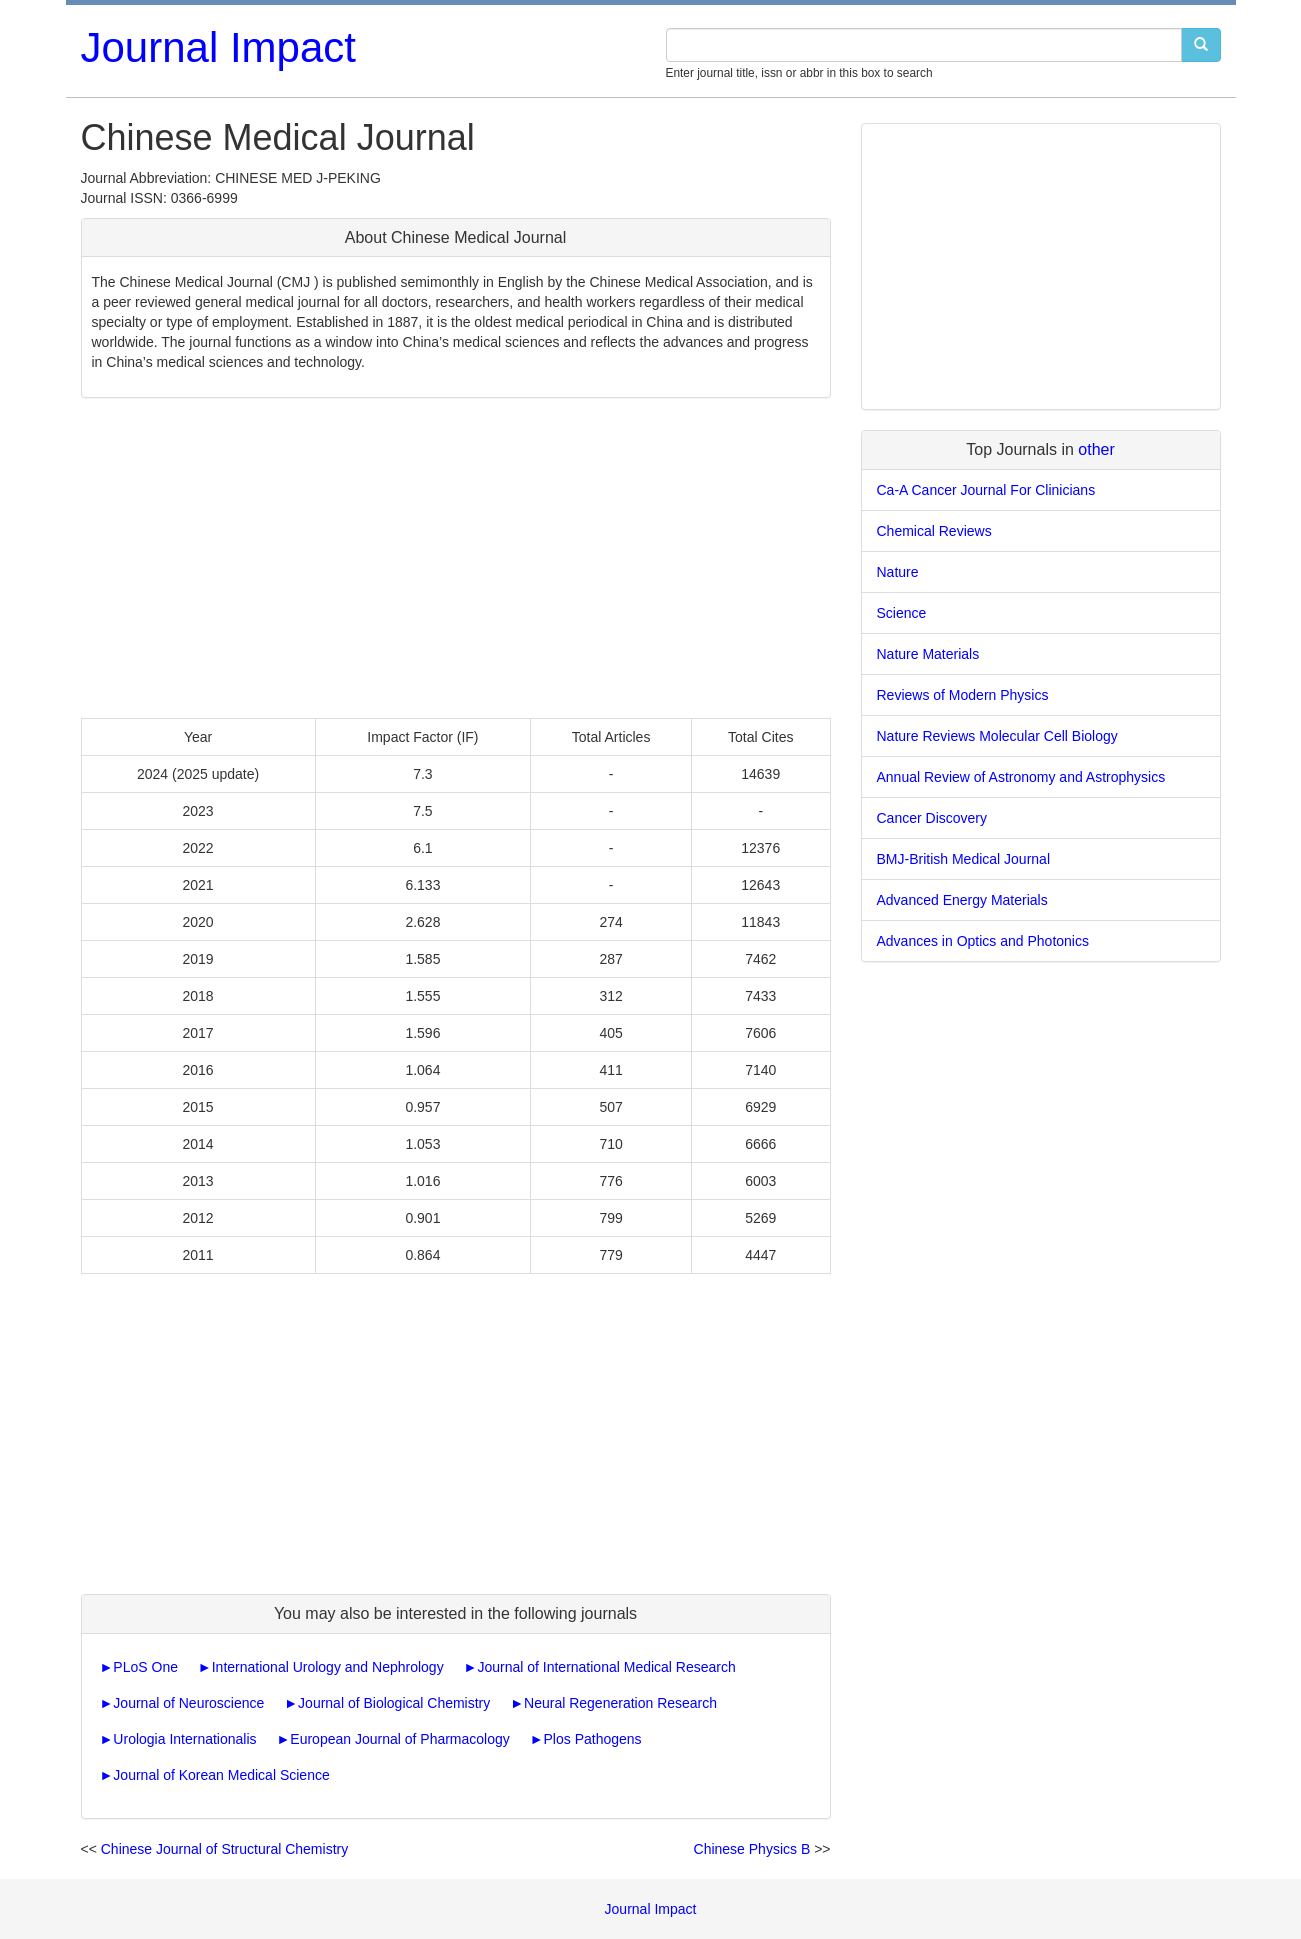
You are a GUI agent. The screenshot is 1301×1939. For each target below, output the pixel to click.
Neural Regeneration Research (620, 1703)
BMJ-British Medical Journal (964, 859)
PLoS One (145, 1667)
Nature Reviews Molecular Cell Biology (997, 736)
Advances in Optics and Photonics (983, 941)
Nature (898, 572)
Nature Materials (928, 654)
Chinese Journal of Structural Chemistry (224, 1849)
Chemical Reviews (934, 531)
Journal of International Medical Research (606, 1667)
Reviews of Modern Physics (963, 695)
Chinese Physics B (752, 1849)
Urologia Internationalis (184, 1739)
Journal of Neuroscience (188, 1703)
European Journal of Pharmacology (399, 1739)
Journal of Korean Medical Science (221, 1775)
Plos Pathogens (593, 1739)
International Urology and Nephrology (328, 1667)
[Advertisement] (456, 558)
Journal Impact (218, 47)
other (1096, 449)
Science (902, 613)
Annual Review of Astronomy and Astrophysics (1021, 777)
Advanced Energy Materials (962, 900)
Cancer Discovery (932, 818)
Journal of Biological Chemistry (394, 1703)
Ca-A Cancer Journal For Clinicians (986, 490)
